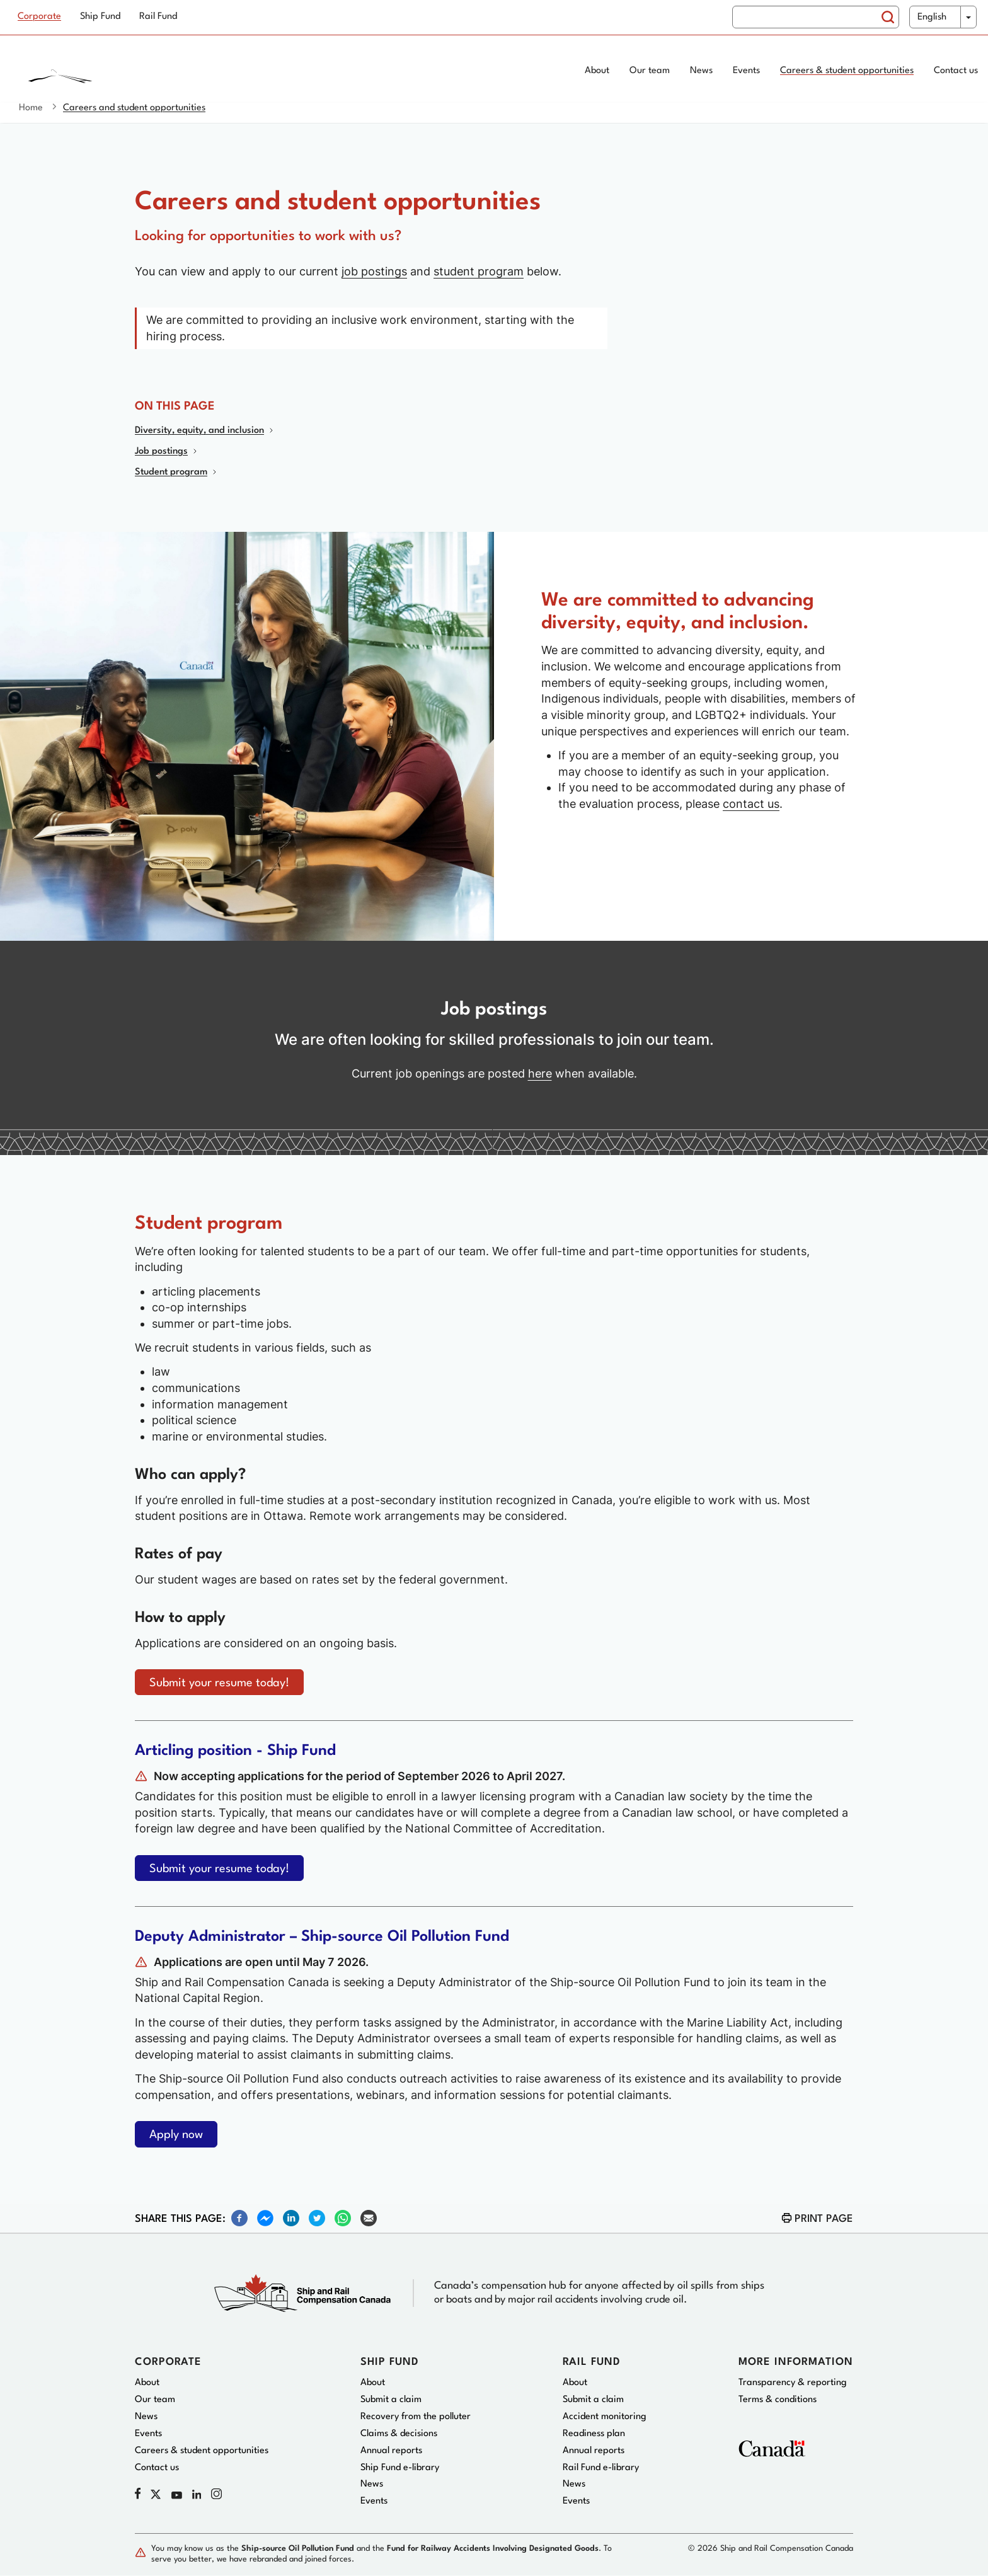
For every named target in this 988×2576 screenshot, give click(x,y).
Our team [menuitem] (649, 71)
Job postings (161, 451)
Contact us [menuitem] (956, 71)
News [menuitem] (701, 71)
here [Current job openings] (540, 1073)
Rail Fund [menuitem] (158, 16)
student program (479, 271)
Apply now (176, 2135)
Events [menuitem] (746, 71)
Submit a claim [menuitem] (391, 2400)
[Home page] (110, 72)
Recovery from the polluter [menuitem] (415, 2417)
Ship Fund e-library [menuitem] (399, 2468)
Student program (171, 472)
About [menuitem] (597, 71)
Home (31, 108)
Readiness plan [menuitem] (594, 2434)
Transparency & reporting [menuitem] (792, 2383)
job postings (374, 271)
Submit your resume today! (219, 1683)
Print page (824, 2219)
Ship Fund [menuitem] (100, 16)
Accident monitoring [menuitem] (604, 2417)
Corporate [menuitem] (39, 16)
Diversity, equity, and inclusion (199, 430)
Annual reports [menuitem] (391, 2451)
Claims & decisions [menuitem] (398, 2434)
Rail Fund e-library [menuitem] (601, 2468)
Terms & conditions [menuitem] (777, 2400)
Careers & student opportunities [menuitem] (847, 71)
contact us (751, 803)
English (931, 17)
